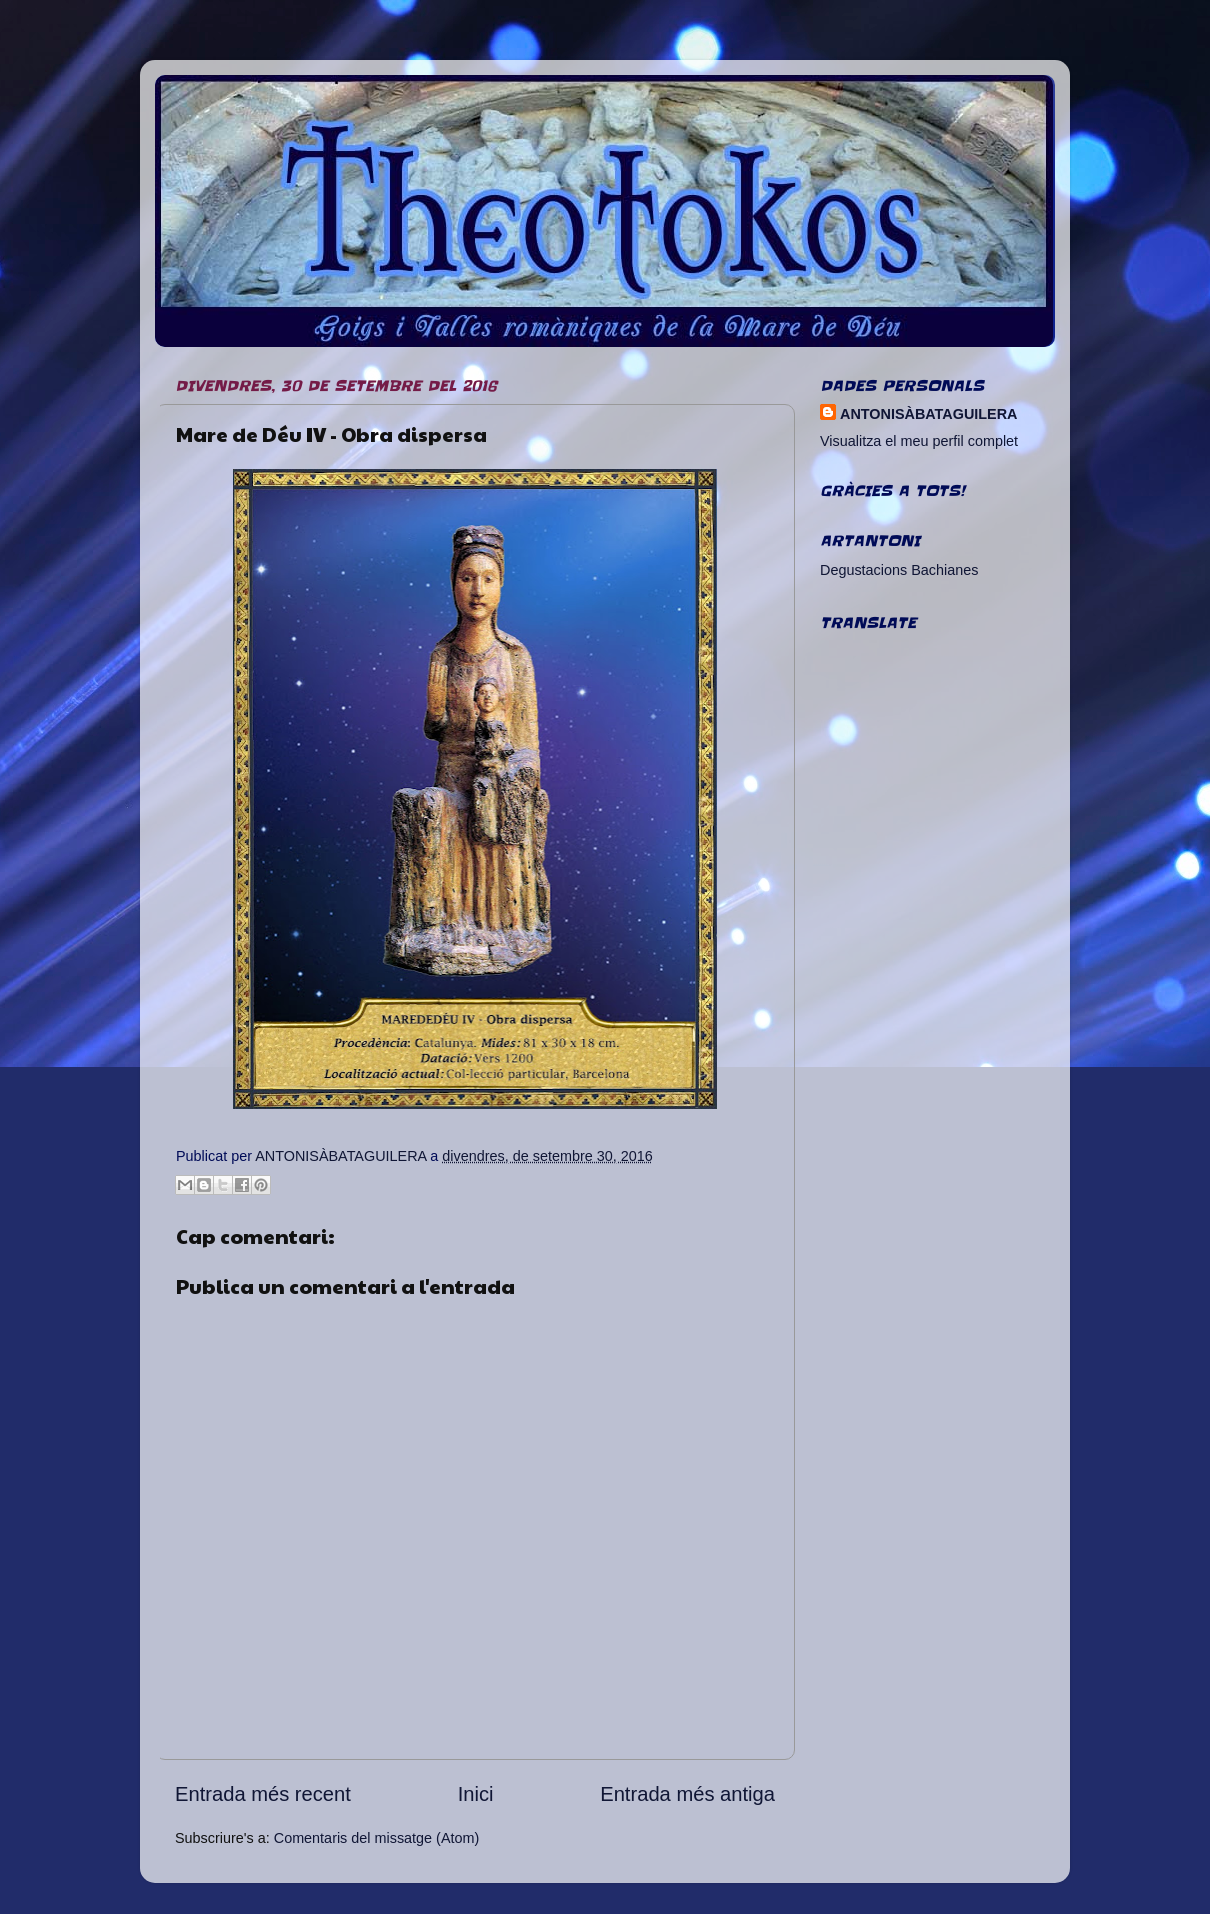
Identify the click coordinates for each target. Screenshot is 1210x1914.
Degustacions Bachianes (899, 570)
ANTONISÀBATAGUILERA (928, 414)
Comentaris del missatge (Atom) (377, 1838)
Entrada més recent (263, 1794)
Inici (476, 1794)
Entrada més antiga (687, 1794)
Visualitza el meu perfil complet (919, 441)
